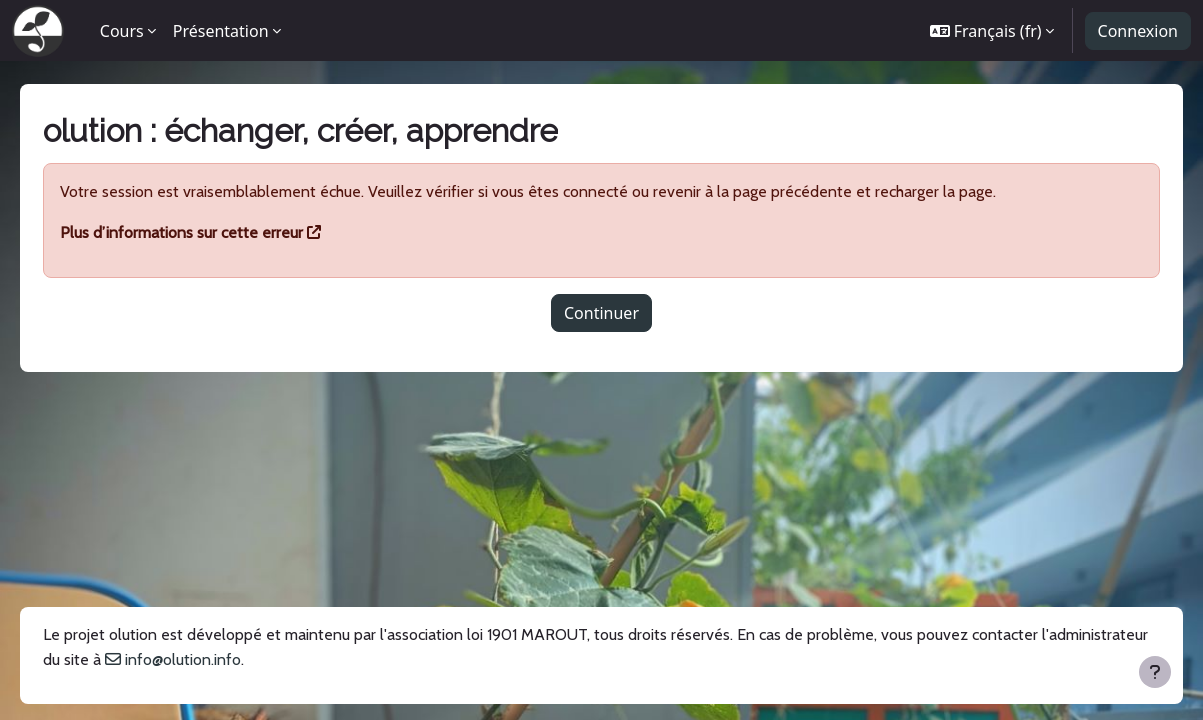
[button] (992, 30)
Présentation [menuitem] (221, 31)
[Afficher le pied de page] (1155, 672)
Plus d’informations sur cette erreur (209, 232)
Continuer (601, 313)
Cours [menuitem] (122, 31)
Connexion (1138, 31)
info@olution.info (321, 659)
